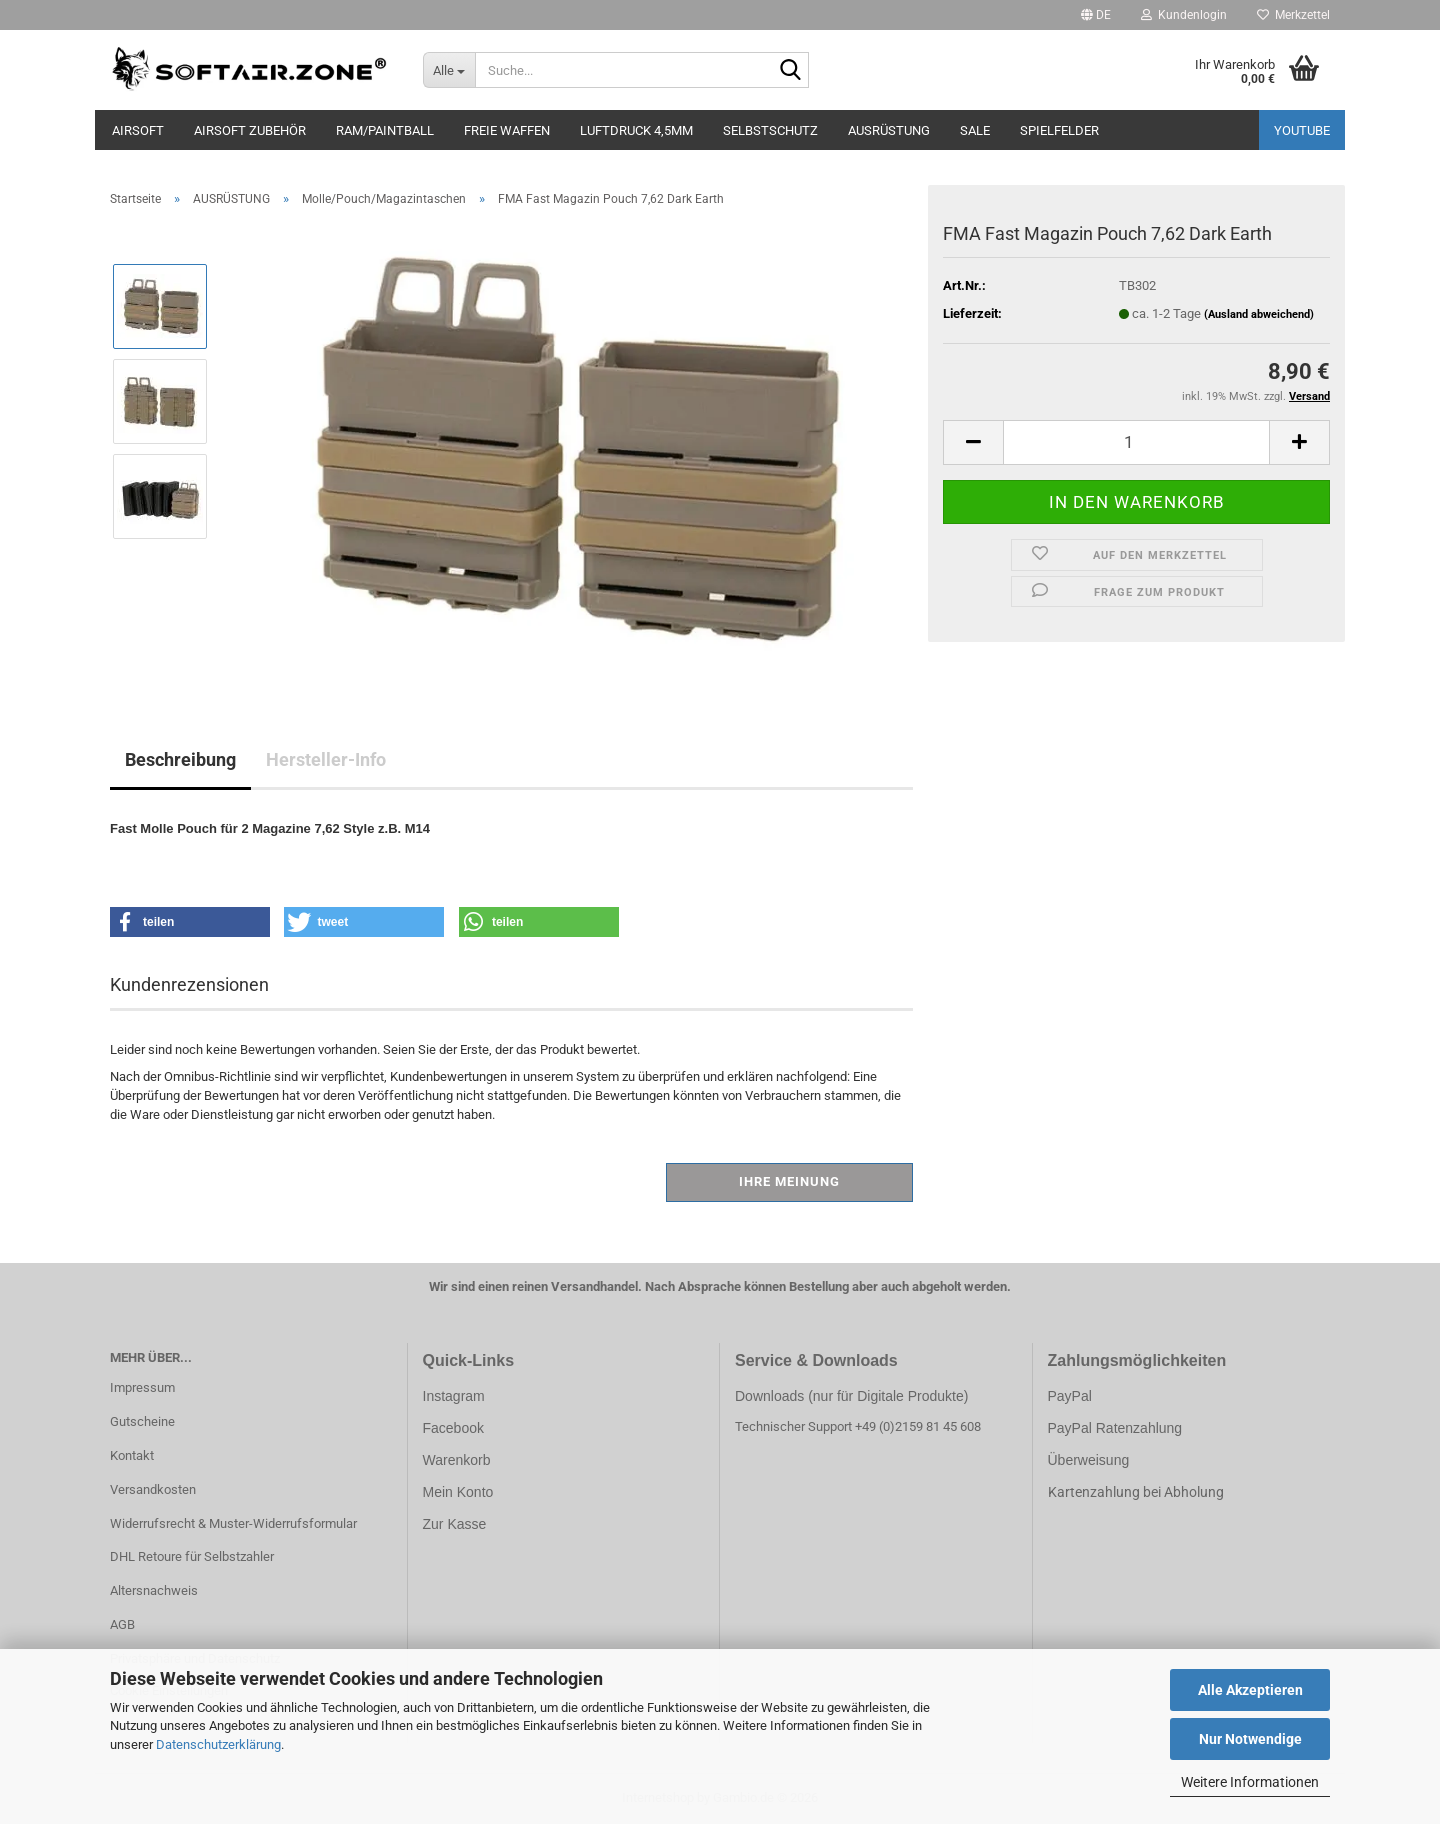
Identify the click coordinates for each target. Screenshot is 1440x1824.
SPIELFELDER (1059, 130)
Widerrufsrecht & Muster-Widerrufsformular (233, 1523)
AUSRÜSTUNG (889, 130)
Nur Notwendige (1250, 1739)
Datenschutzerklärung (218, 1744)
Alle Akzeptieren (1250, 1690)
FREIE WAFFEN (507, 130)
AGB (122, 1624)
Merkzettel (1293, 15)
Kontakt (132, 1455)
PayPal (1070, 1396)
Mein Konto (458, 1492)
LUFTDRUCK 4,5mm (636, 130)
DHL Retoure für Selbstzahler (192, 1556)
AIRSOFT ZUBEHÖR (250, 130)
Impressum (142, 1387)
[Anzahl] (1136, 442)
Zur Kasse (455, 1524)
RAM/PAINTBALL (385, 130)
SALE (975, 130)
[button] (1096, 15)
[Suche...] (449, 70)
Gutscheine (142, 1421)
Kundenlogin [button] (1184, 15)
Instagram (454, 1396)
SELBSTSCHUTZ (770, 130)
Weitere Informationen (1250, 1782)
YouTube (1302, 130)
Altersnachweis (154, 1590)
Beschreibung (180, 759)
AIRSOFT (138, 130)
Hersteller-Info (326, 759)
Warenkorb (457, 1460)
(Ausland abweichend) (1259, 314)
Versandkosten (153, 1489)
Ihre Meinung (789, 1181)
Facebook (453, 1428)
